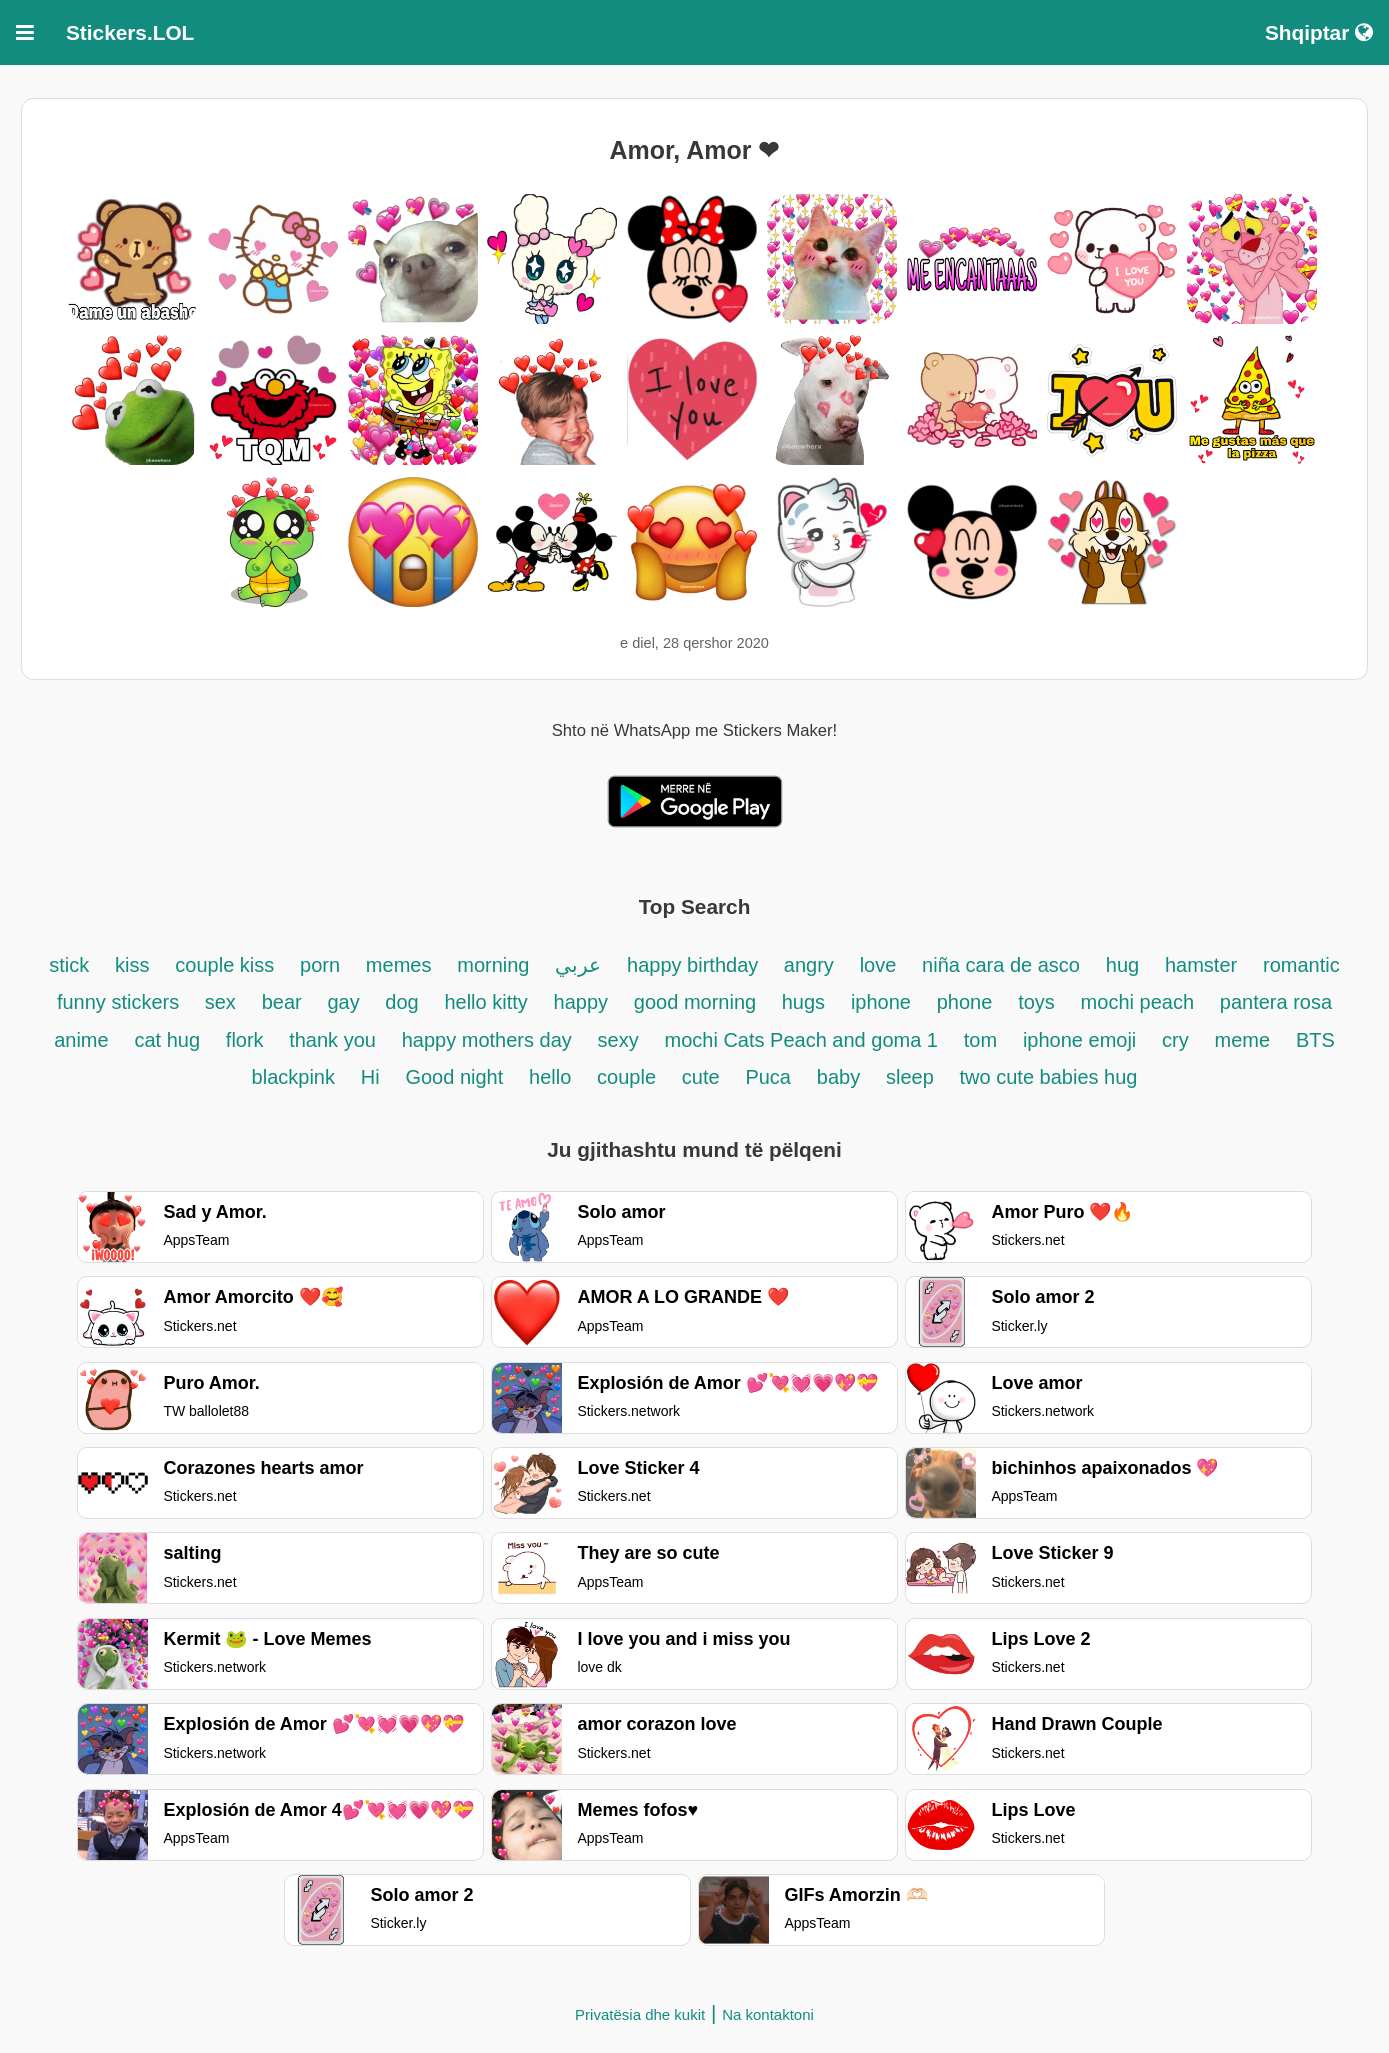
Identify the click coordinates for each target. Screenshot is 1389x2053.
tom (980, 1040)
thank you (332, 1040)
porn (320, 965)
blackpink (293, 1077)
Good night (454, 1077)
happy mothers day (487, 1040)
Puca (768, 1077)
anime (81, 1040)
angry (809, 965)
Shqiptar (1319, 32)
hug (1122, 965)
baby (838, 1077)
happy (581, 1002)
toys (1036, 1002)
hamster (1201, 965)
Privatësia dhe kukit (640, 2014)
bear (282, 1002)
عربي (578, 965)
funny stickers (121, 1002)
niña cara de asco (1001, 965)
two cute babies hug (1049, 1077)
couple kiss (224, 965)
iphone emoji (1079, 1040)
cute (701, 1077)
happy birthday (695, 965)
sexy (618, 1040)
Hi (370, 1077)
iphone (881, 1002)
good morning (698, 1002)
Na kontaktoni (768, 2014)
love (878, 965)
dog (401, 1002)
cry (1175, 1040)
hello (550, 1077)
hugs (803, 1002)
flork (247, 1040)
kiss (132, 965)
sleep (910, 1077)
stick (69, 965)
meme (1243, 1040)
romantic (1301, 965)
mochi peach (1137, 1002)
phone (965, 1002)
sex (220, 1002)
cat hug (167, 1040)
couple (626, 1077)
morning (493, 965)
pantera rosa (1276, 1002)
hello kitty (485, 1002)
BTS (1315, 1040)
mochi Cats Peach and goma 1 (801, 1040)
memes (399, 965)
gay (346, 1002)
